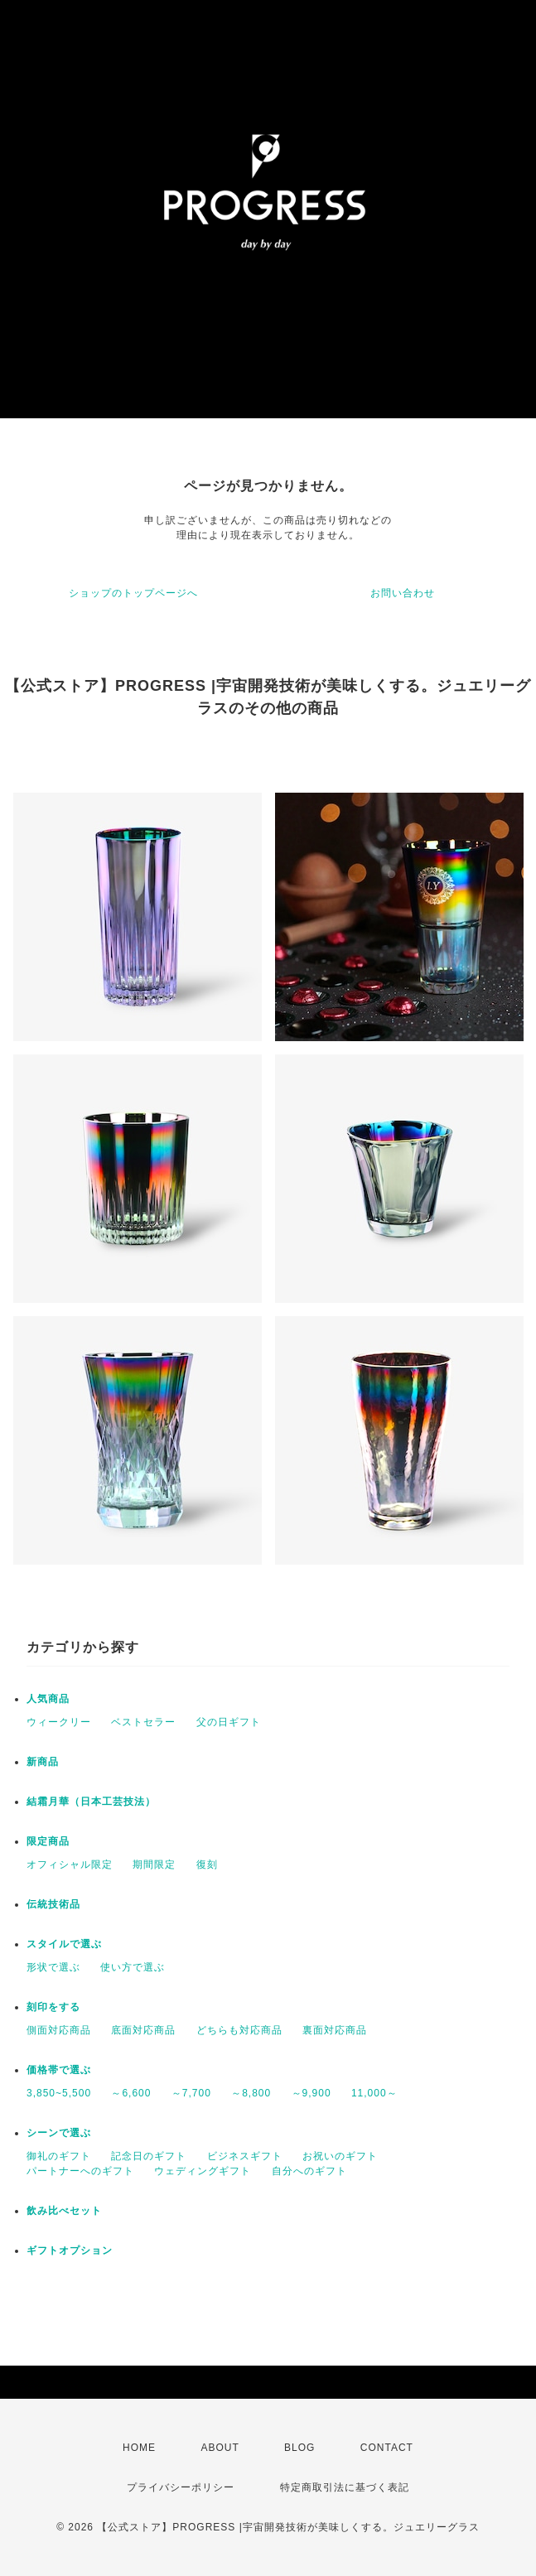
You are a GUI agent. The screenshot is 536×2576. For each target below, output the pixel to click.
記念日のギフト (148, 2156)
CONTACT (386, 2447)
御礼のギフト (59, 2156)
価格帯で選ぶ (59, 2070)
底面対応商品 (143, 2030)
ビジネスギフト (244, 2156)
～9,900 (311, 2093)
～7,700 (191, 2093)
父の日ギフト (228, 1722)
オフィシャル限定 (70, 1864)
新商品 (43, 1762)
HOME (139, 2447)
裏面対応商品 (334, 2030)
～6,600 (131, 2093)
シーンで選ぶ (59, 2133)
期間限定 (154, 1864)
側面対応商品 (59, 2030)
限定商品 (48, 1841)
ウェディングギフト (202, 2171)
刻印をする (53, 2007)
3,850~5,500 (59, 2093)
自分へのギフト (309, 2171)
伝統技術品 (53, 1904)
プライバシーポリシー (180, 2487)
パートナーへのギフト (80, 2171)
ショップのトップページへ (133, 593)
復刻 (207, 1864)
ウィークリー (59, 1722)
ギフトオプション (70, 2250)
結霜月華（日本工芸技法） (91, 1801)
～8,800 (251, 2093)
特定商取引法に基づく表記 (344, 2487)
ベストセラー (143, 1722)
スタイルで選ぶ (64, 1944)
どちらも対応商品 (239, 2030)
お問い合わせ (402, 593)
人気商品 (48, 1699)
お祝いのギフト (340, 2156)
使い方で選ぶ (132, 1967)
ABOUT (219, 2447)
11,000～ (374, 2093)
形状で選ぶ (53, 1967)
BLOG (299, 2447)
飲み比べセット (64, 2211)
